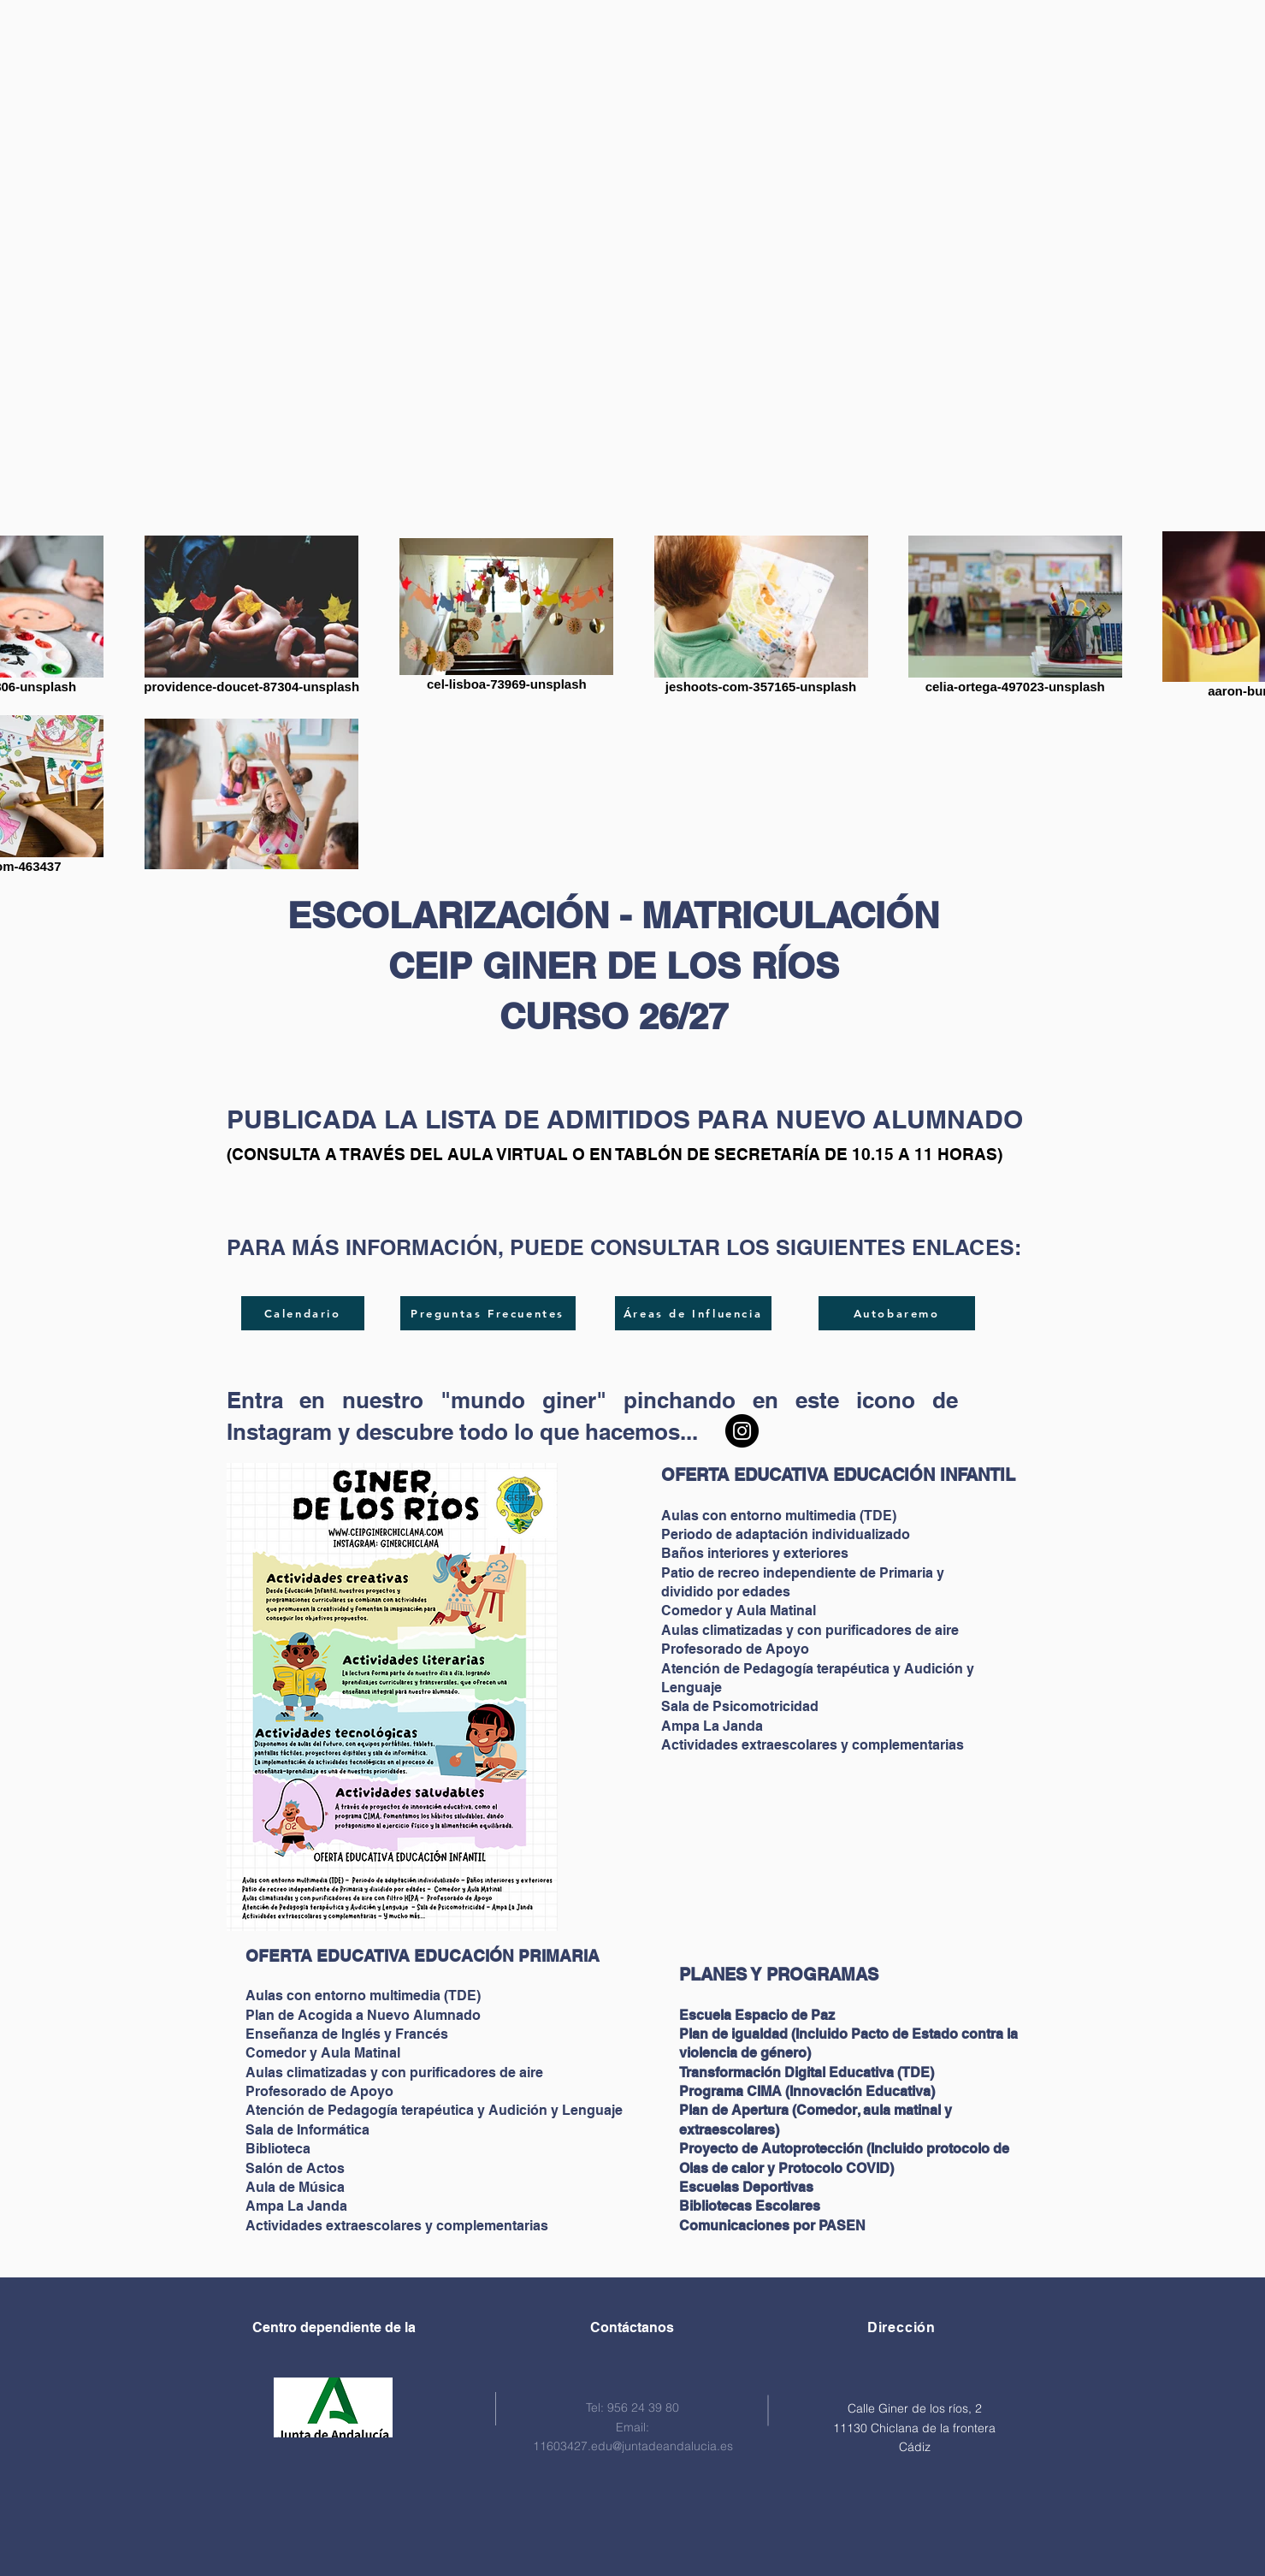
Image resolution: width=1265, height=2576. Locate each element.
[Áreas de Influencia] (693, 1313)
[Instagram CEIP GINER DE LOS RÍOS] (742, 1431)
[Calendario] (302, 1313)
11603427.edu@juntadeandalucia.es (633, 2446)
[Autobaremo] (897, 1313)
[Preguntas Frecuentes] (488, 1313)
